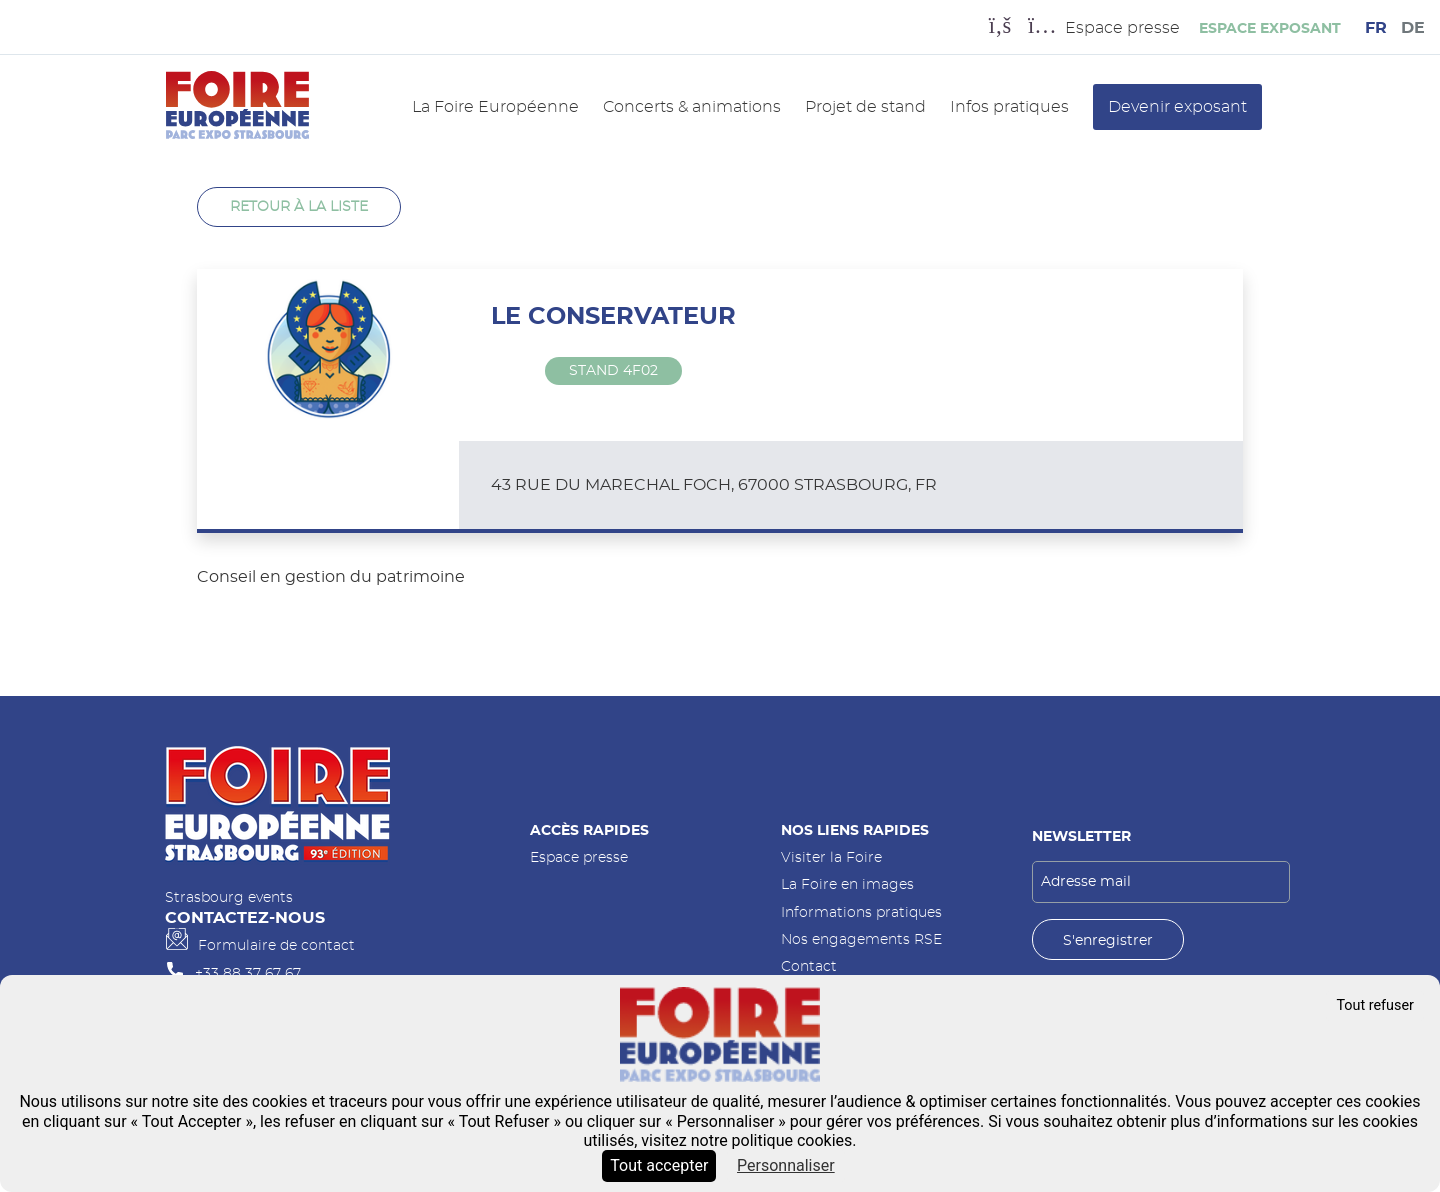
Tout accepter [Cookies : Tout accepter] (659, 1165)
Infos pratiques (1009, 107)
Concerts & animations (692, 107)
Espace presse (579, 857)
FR (1376, 28)
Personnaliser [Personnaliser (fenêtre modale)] (786, 1165)
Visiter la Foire (831, 857)
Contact (809, 966)
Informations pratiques (861, 912)
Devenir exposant (1177, 107)
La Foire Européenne (495, 107)
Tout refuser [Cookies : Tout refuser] (1375, 1005)
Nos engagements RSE (861, 939)
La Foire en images (847, 884)
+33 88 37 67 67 (248, 973)
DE (1413, 28)
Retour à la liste (299, 206)
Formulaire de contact (276, 945)
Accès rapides (589, 830)
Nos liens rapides (855, 830)
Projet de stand (865, 107)
